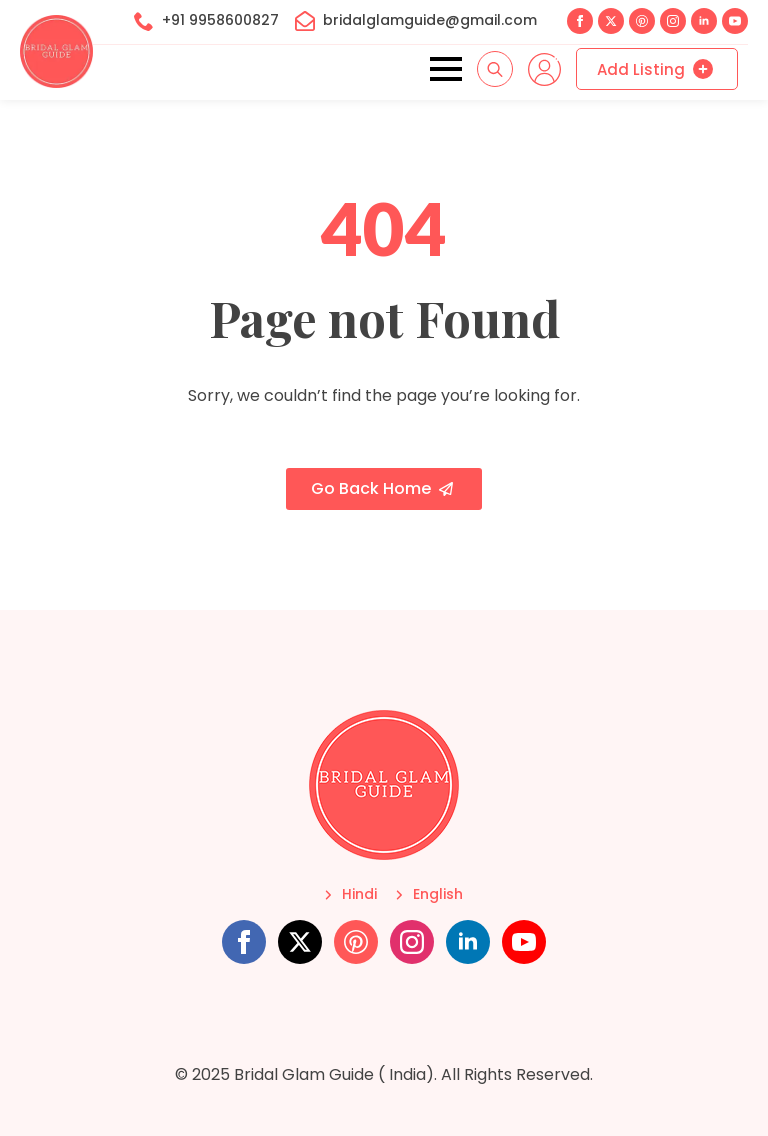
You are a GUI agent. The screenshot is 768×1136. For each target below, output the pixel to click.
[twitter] (611, 21)
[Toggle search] (495, 69)
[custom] (642, 21)
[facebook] (580, 21)
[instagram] (673, 21)
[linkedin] (704, 21)
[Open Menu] (446, 69)
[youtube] (735, 21)
